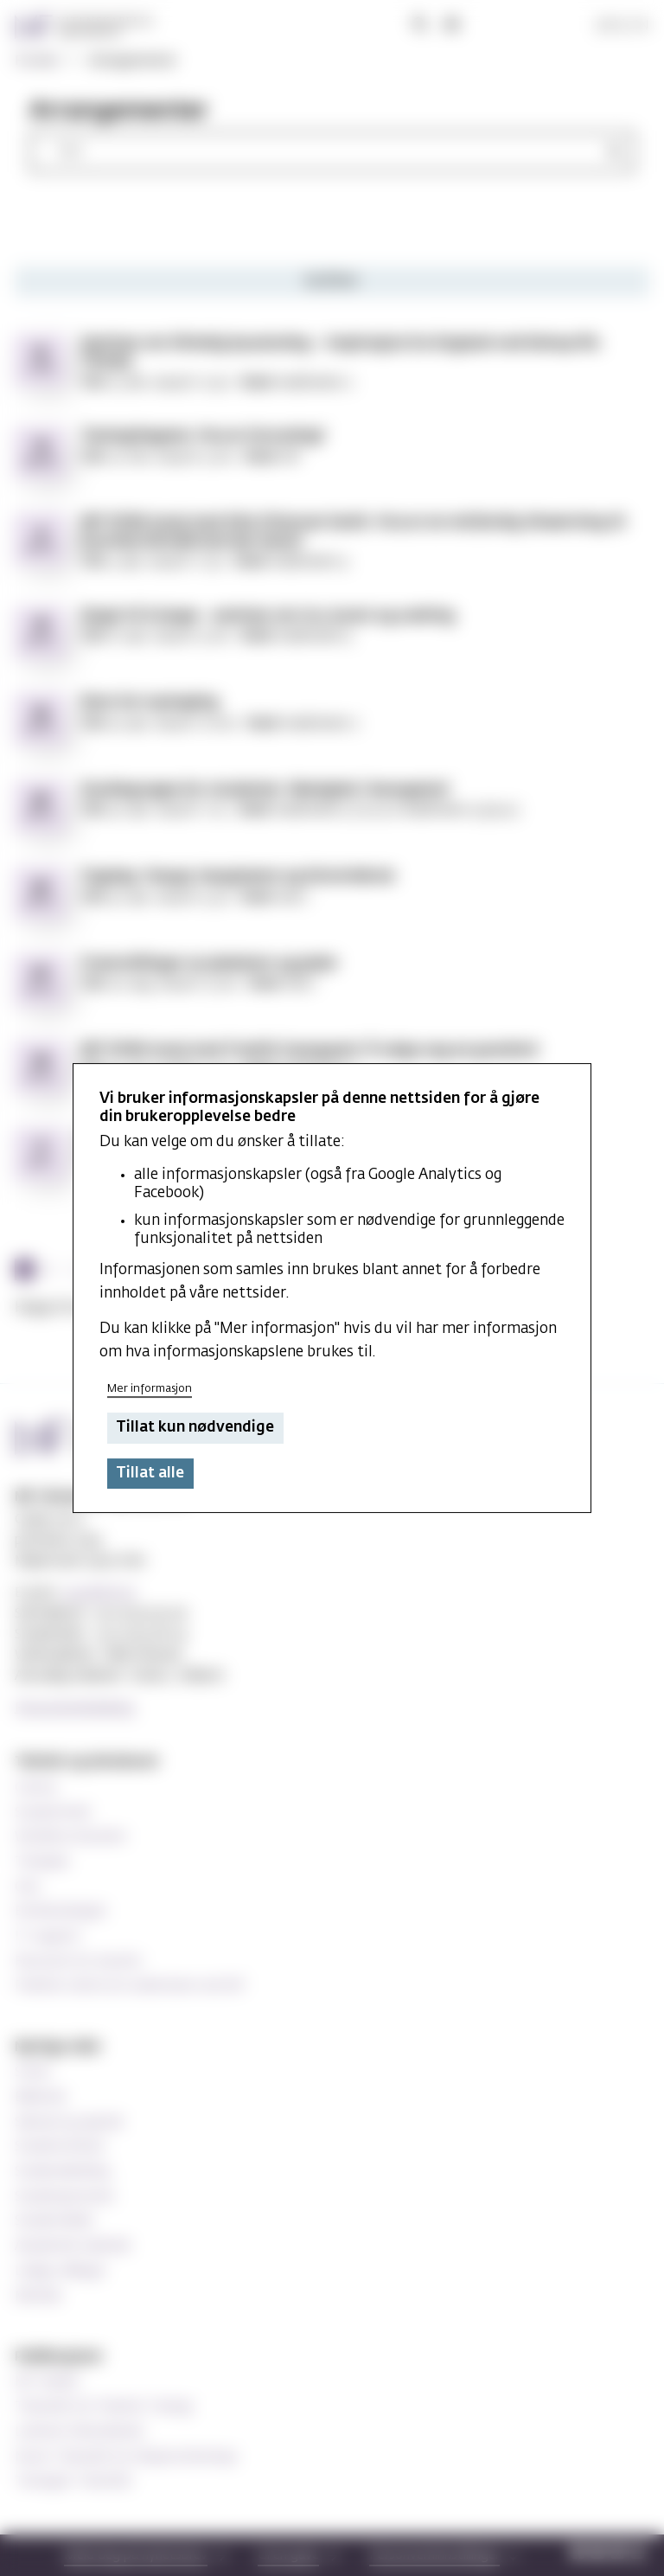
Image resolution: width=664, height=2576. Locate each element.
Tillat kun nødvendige (195, 1428)
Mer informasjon (149, 1388)
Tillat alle (150, 1473)
